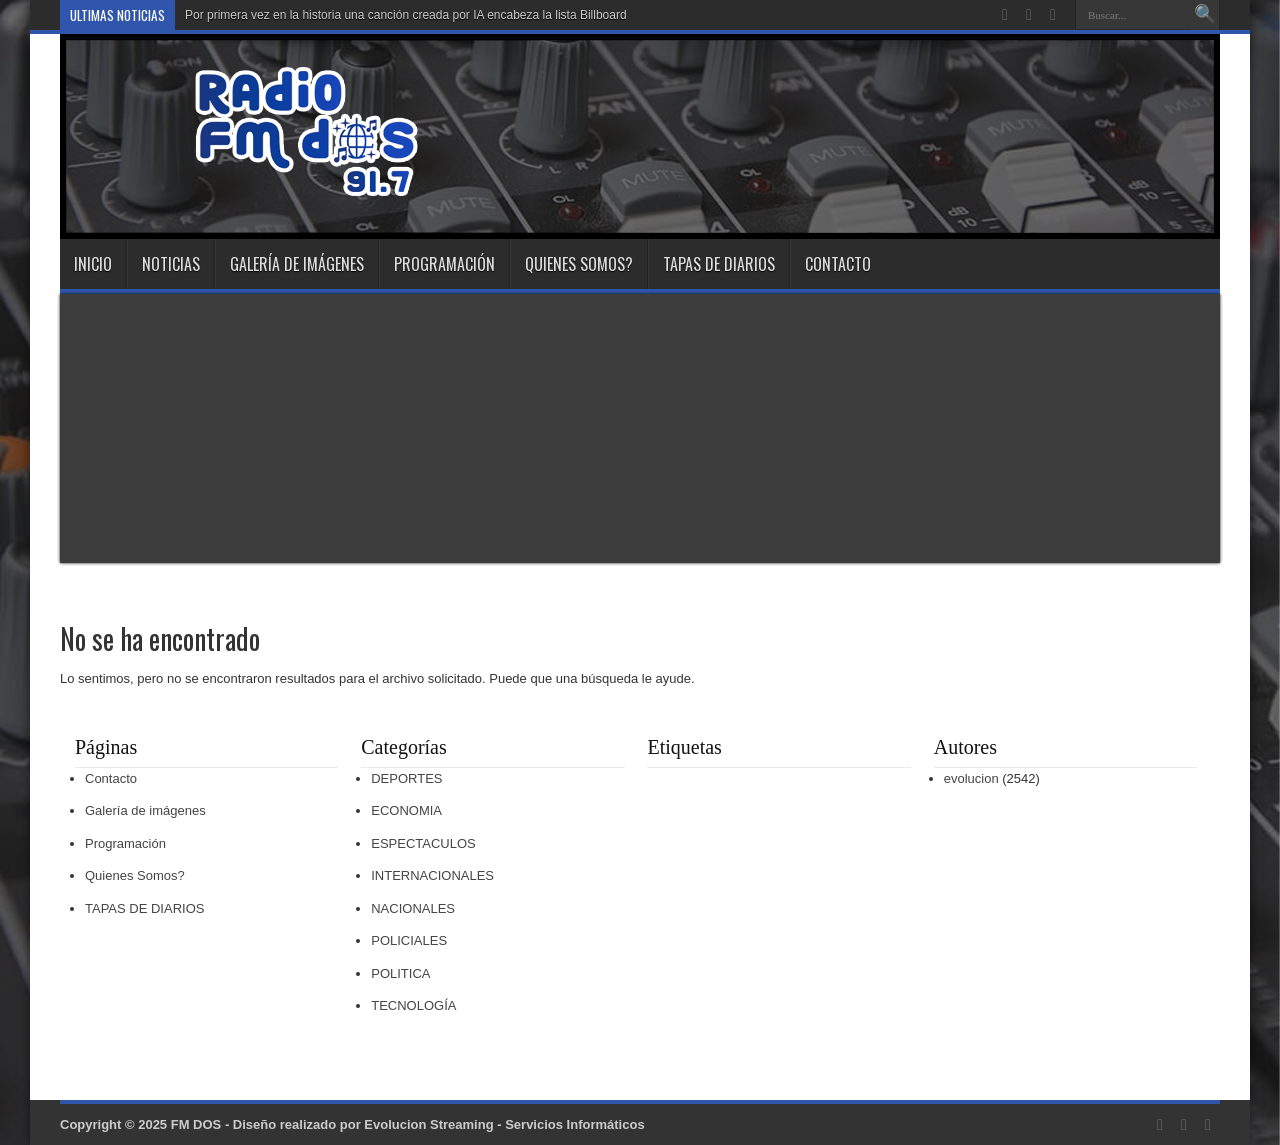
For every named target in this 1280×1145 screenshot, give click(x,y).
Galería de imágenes (297, 264)
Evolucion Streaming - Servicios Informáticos (504, 1124)
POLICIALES (409, 940)
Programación (444, 264)
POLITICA (400, 973)
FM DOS (196, 1124)
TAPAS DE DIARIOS (719, 264)
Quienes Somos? (579, 264)
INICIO (93, 264)
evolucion (971, 778)
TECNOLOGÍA (413, 1005)
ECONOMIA (406, 810)
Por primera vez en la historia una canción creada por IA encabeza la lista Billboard (406, 15)
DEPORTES (406, 778)
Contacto (838, 264)
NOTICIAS (171, 264)
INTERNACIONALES (432, 875)
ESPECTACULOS (423, 843)
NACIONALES (413, 908)
